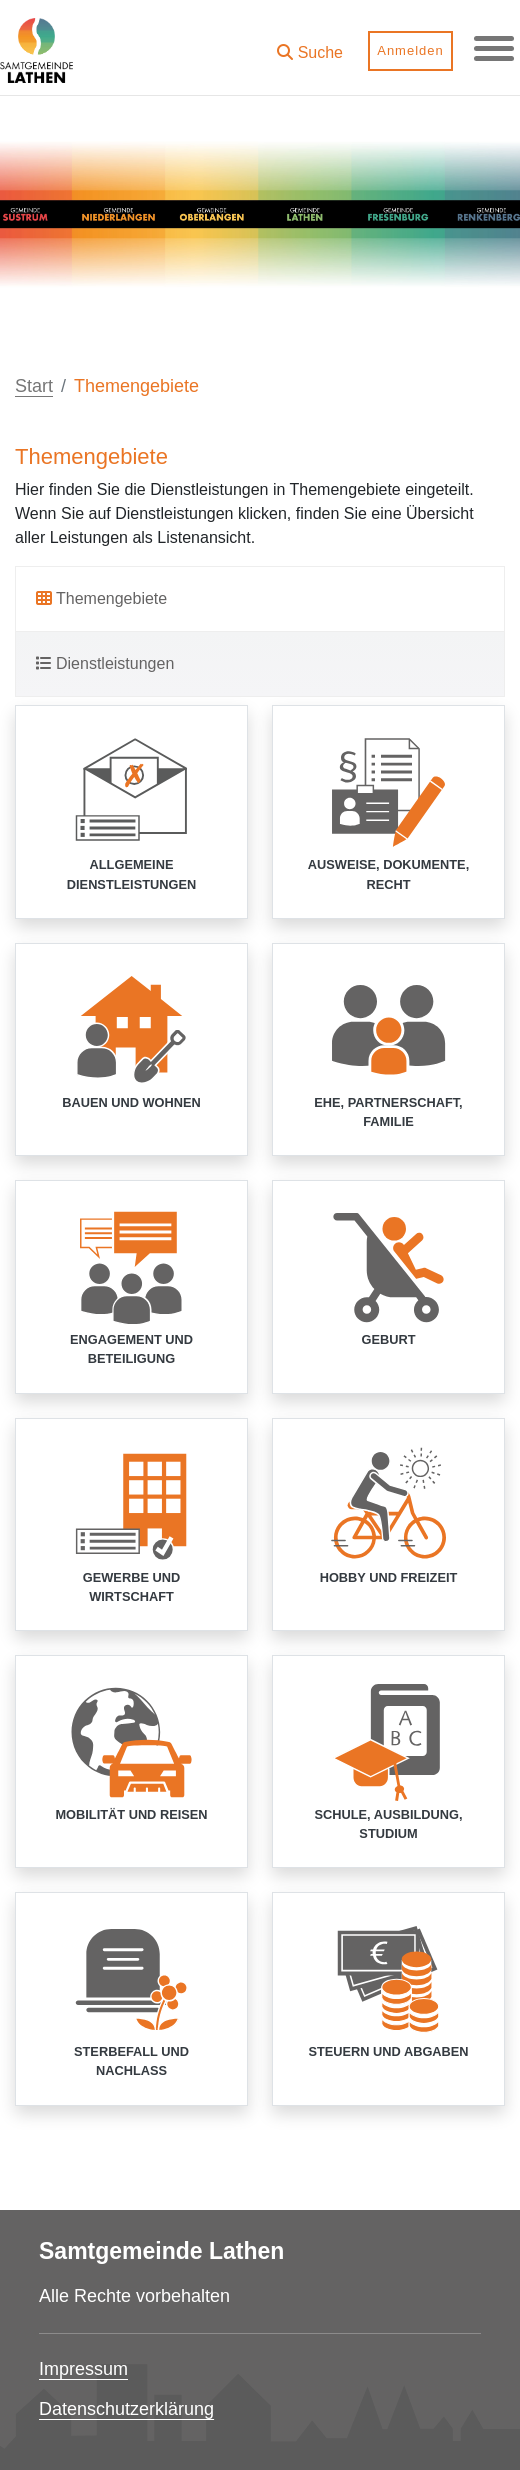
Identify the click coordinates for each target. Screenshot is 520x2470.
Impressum (83, 2369)
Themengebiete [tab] (101, 598)
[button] (310, 45)
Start (34, 386)
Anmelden (410, 50)
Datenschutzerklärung (126, 2409)
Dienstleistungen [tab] (105, 663)
